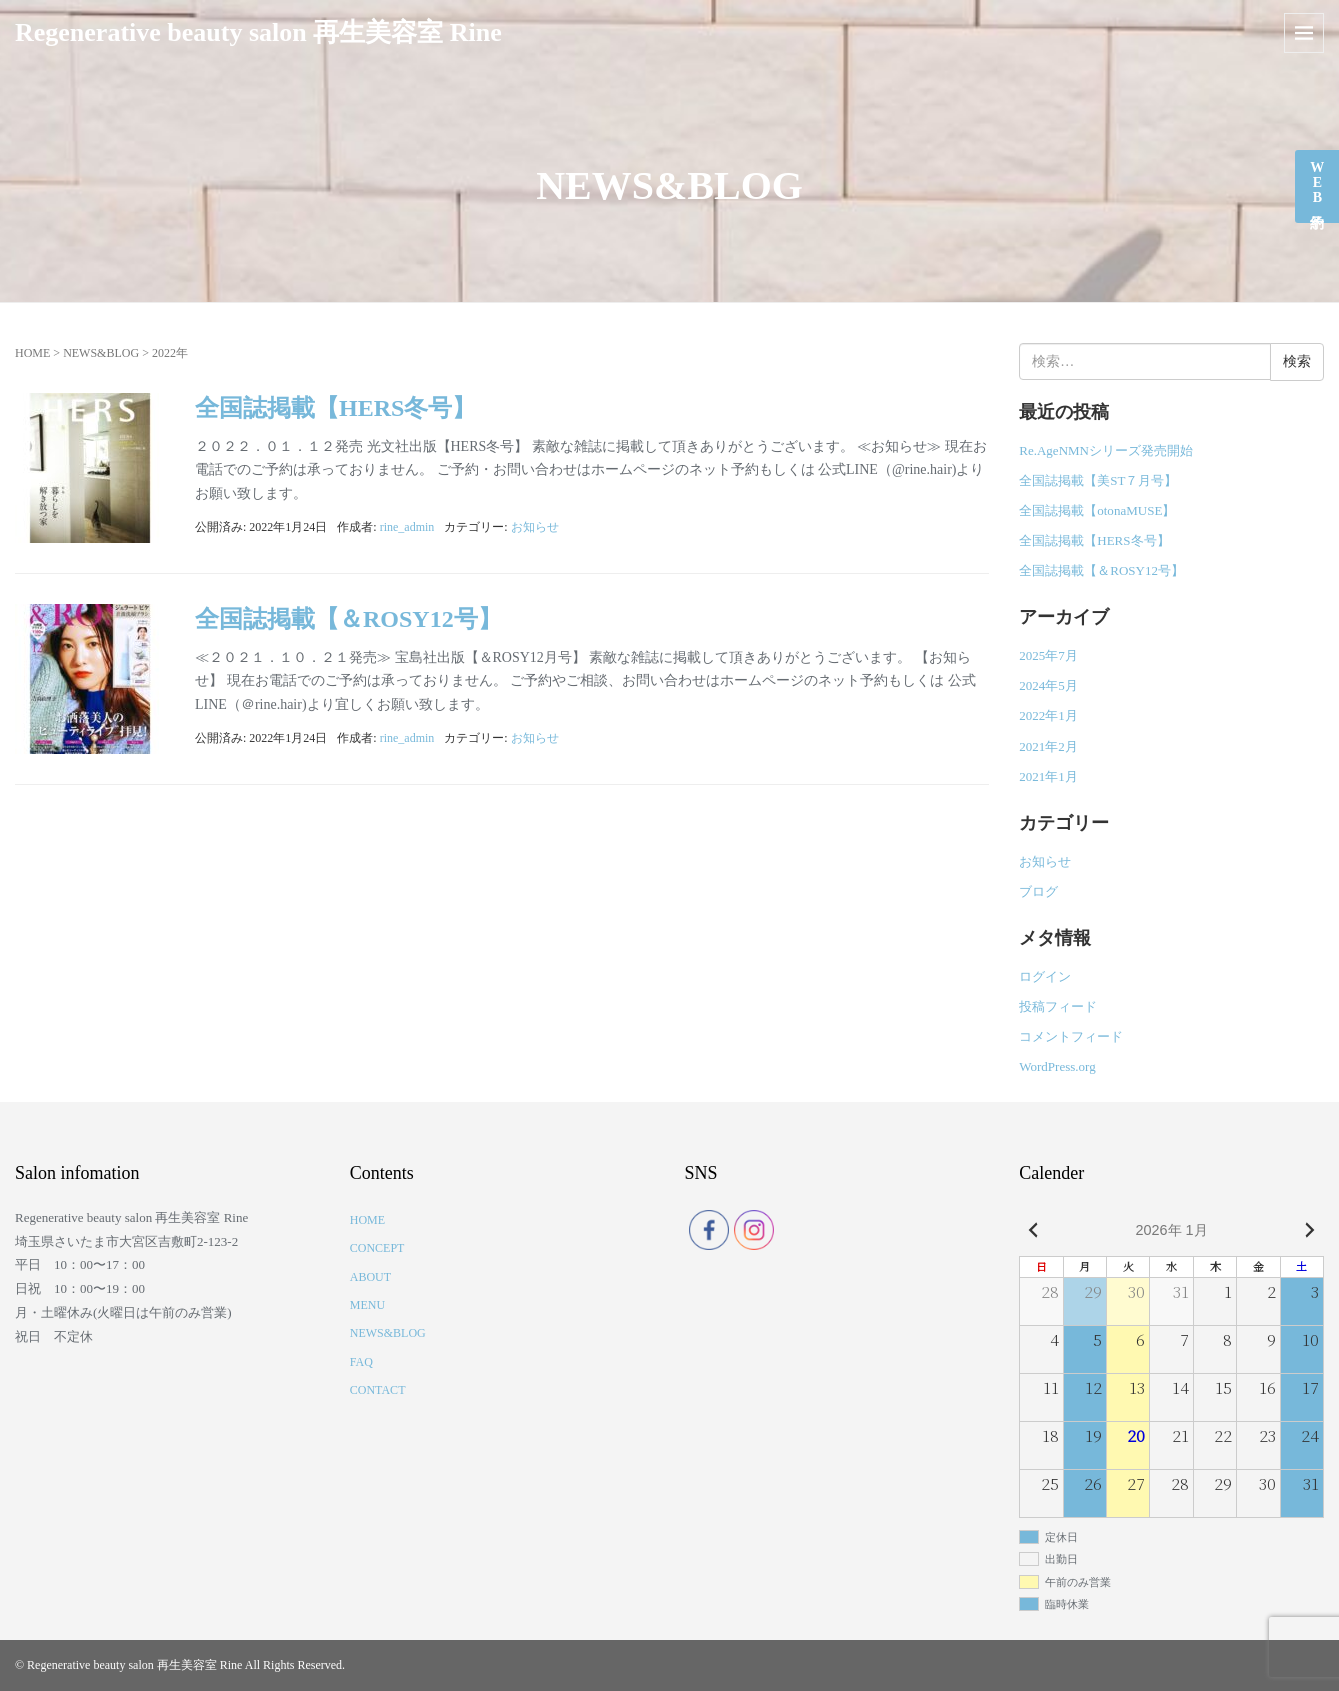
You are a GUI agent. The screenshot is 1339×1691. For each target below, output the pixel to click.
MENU (367, 1305)
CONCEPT (377, 1248)
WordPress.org (1057, 1066)
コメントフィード (1071, 1036)
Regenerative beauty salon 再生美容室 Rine (258, 32)
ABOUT (370, 1277)
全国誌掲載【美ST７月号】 (1098, 480)
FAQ (361, 1362)
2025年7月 (1048, 655)
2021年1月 (1048, 776)
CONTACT (378, 1390)
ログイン (1045, 976)
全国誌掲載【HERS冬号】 (335, 408)
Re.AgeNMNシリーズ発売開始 (1106, 450)
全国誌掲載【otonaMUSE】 (1097, 510)
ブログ (1038, 891)
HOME (32, 353)
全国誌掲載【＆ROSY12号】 (348, 619)
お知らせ (535, 527)
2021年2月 (1048, 746)
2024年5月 (1048, 685)
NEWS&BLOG (101, 353)
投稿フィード (1058, 1006)
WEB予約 (1317, 182)
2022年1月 (1048, 715)
